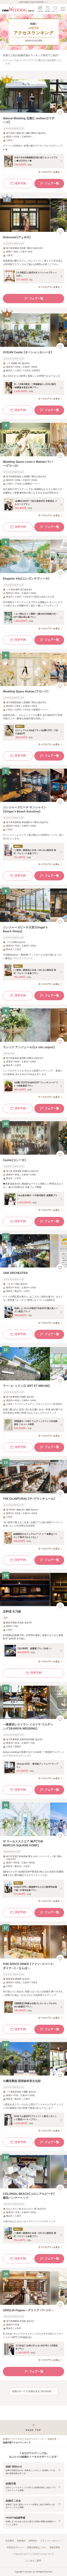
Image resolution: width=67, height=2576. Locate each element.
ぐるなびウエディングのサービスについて (33, 2554)
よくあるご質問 (33, 2560)
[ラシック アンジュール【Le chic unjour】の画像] (33, 1025)
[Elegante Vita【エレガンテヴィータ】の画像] (33, 556)
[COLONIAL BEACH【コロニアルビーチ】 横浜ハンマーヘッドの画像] (33, 2171)
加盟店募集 (54, 2547)
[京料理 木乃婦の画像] (33, 1589)
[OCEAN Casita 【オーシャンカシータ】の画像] (33, 330)
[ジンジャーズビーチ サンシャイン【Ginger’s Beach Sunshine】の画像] (33, 785)
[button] (33, 2470)
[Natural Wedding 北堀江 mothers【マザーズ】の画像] (33, 96)
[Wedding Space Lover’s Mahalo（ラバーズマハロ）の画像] (33, 439)
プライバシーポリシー (51, 2541)
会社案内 (9, 2541)
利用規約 (21, 2541)
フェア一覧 (49, 183)
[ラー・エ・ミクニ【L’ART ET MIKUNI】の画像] (33, 1364)
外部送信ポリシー (15, 2547)
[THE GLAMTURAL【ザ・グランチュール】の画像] (33, 1476)
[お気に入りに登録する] (60, 113)
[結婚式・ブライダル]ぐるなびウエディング (23, 2439)
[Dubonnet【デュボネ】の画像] (33, 215)
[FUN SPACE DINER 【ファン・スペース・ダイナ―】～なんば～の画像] (33, 1942)
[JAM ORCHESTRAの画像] (33, 1251)
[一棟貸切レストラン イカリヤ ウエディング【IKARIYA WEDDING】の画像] (33, 1702)
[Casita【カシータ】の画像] (33, 1138)
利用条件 (33, 2541)
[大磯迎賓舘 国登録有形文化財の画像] (33, 2059)
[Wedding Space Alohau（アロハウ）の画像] (33, 669)
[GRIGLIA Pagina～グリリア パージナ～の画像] (33, 2288)
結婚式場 (52, 2439)
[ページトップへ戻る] (33, 2427)
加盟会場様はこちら (36, 2547)
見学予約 (18, 183)
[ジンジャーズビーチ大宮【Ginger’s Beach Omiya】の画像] (33, 905)
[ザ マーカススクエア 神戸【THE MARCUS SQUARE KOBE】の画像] (33, 1819)
